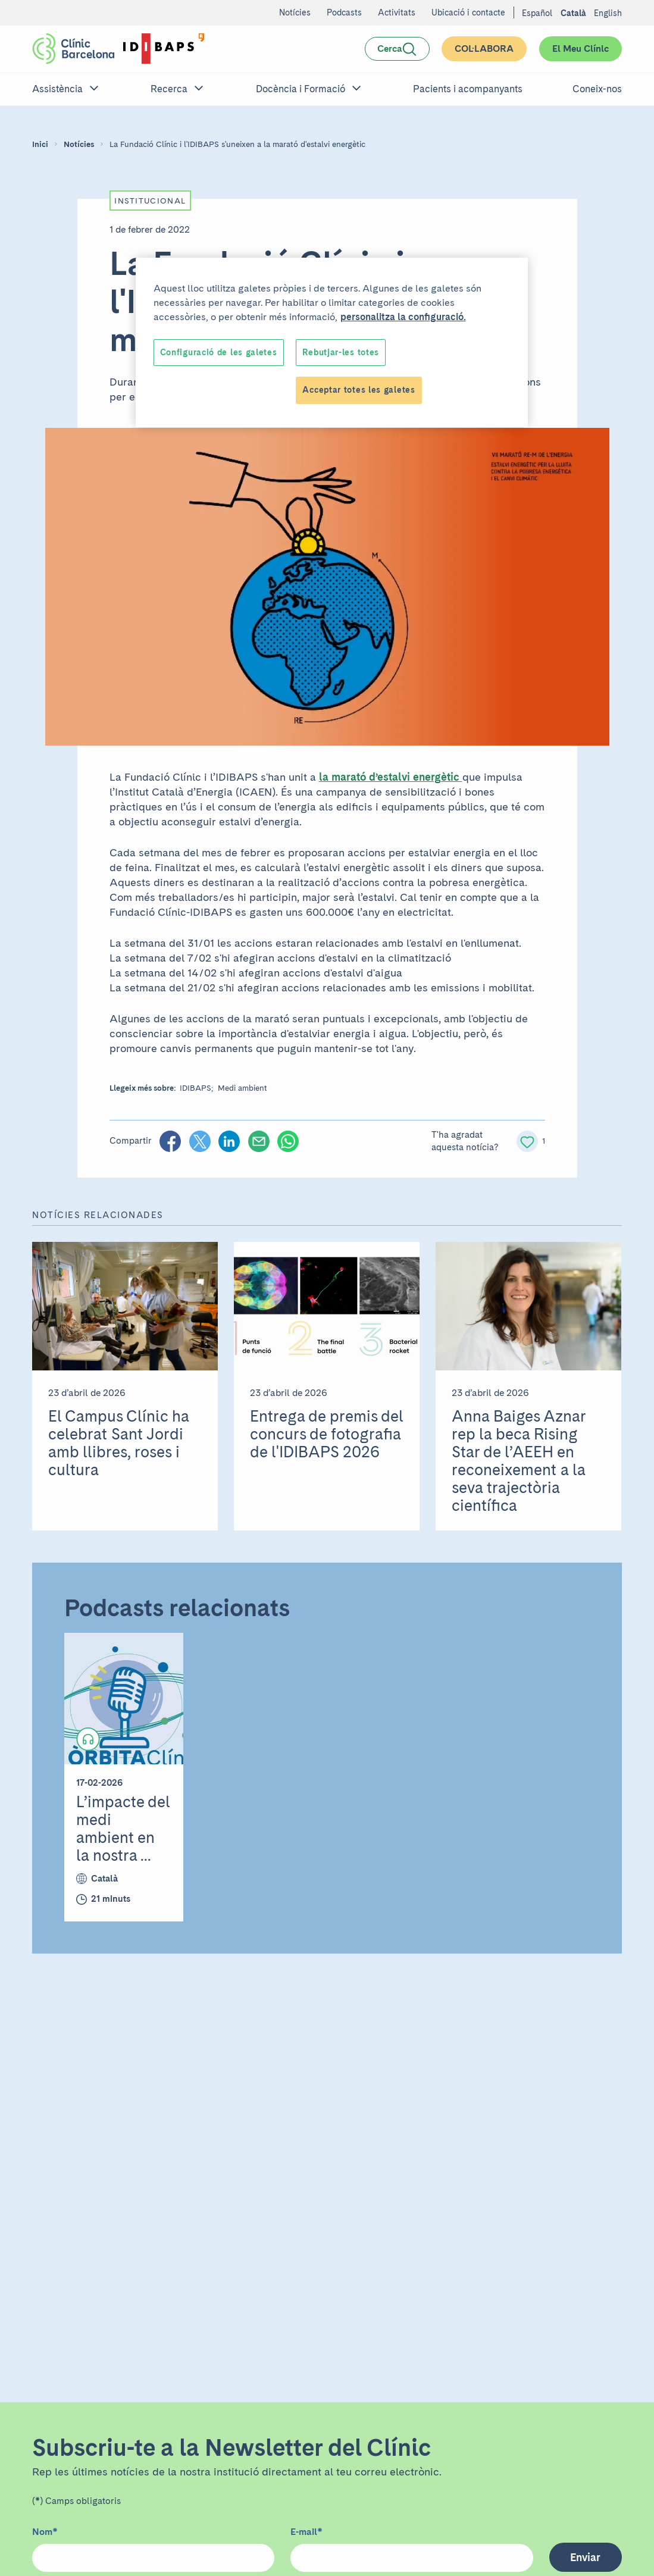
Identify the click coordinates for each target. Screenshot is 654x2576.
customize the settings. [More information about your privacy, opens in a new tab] (259, 317)
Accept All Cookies (462, 352)
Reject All (363, 352)
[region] (332, 324)
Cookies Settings (196, 352)
